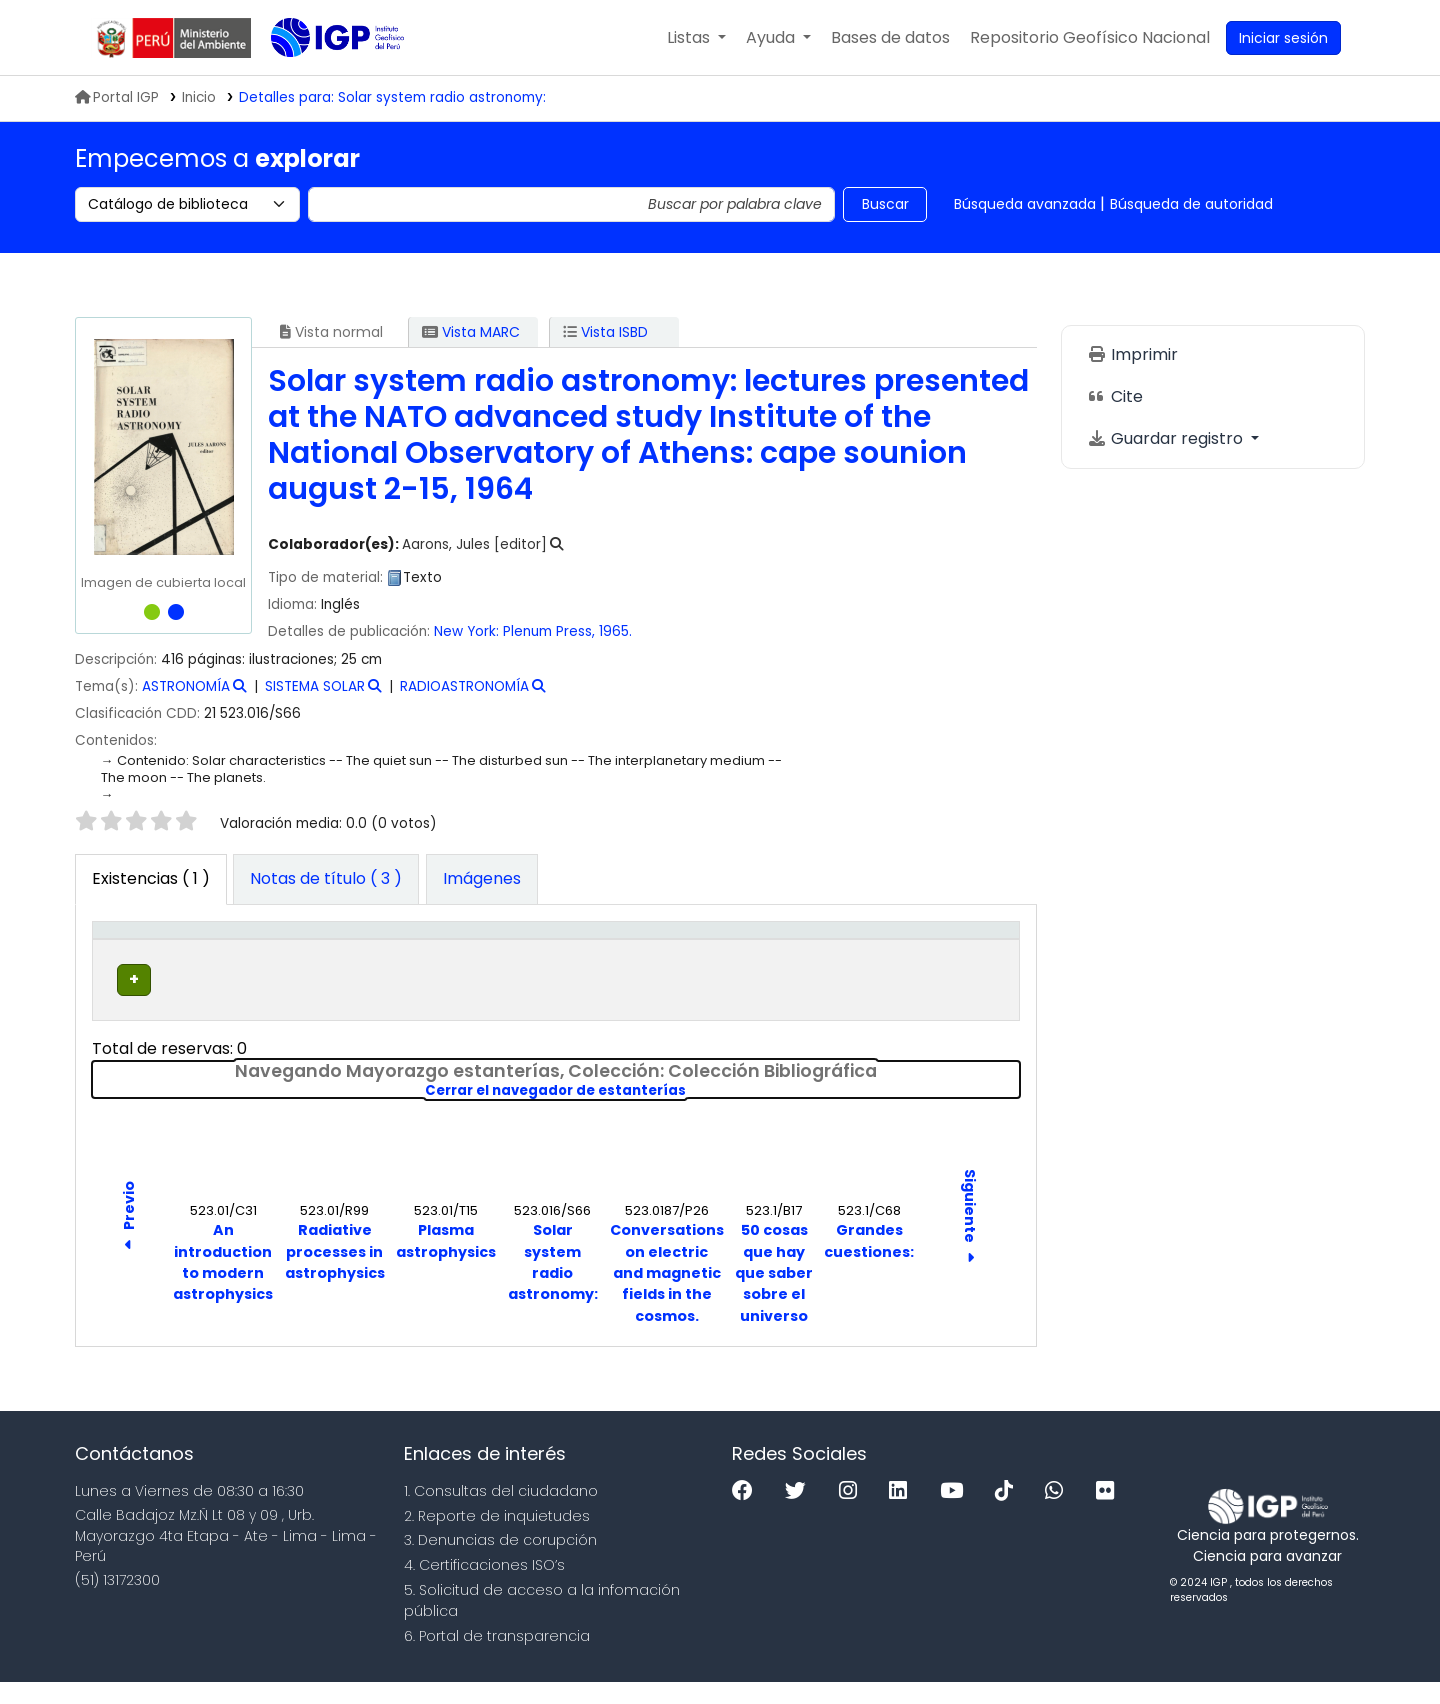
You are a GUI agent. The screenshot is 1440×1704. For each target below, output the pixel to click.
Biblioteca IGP (321, 78)
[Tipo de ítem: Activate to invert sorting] (144, 952)
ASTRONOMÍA (186, 686)
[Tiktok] (1009, 1513)
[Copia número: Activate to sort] (736, 952)
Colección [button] (383, 962)
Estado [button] (832, 962)
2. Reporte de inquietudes (497, 1538)
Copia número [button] (714, 951)
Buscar (885, 204)
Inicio (199, 97)
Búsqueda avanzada (1025, 204)
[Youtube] (956, 1513)
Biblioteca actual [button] (243, 951)
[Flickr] (1110, 1513)
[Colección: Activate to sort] (410, 952)
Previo (129, 1240)
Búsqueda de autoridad (1191, 204)
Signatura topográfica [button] (539, 951)
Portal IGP (117, 97)
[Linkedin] (903, 1513)
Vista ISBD (605, 332)
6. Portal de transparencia (497, 1658)
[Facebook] (747, 1513)
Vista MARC (471, 332)
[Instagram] (853, 1513)
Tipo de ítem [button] (129, 951)
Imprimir (1132, 354)
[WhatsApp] (1059, 1513)
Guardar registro (1167, 438)
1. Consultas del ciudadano (501, 1513)
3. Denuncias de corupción (500, 1562)
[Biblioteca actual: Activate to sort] (266, 952)
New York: (466, 631)
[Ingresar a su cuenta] (1283, 38)
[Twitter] (800, 1513)
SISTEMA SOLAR (315, 686)
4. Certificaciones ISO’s (484, 1587)
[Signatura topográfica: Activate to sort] (579, 952)
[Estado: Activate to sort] (844, 952)
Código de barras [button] (937, 951)
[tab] (326, 880)
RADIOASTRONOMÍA (464, 686)
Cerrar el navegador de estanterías (692, 1113)
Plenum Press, (549, 631)
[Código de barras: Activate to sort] (954, 952)
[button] (696, 38)
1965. (615, 631)
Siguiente (970, 1240)
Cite (1115, 396)
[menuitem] (1090, 38)
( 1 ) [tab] (151, 878)
